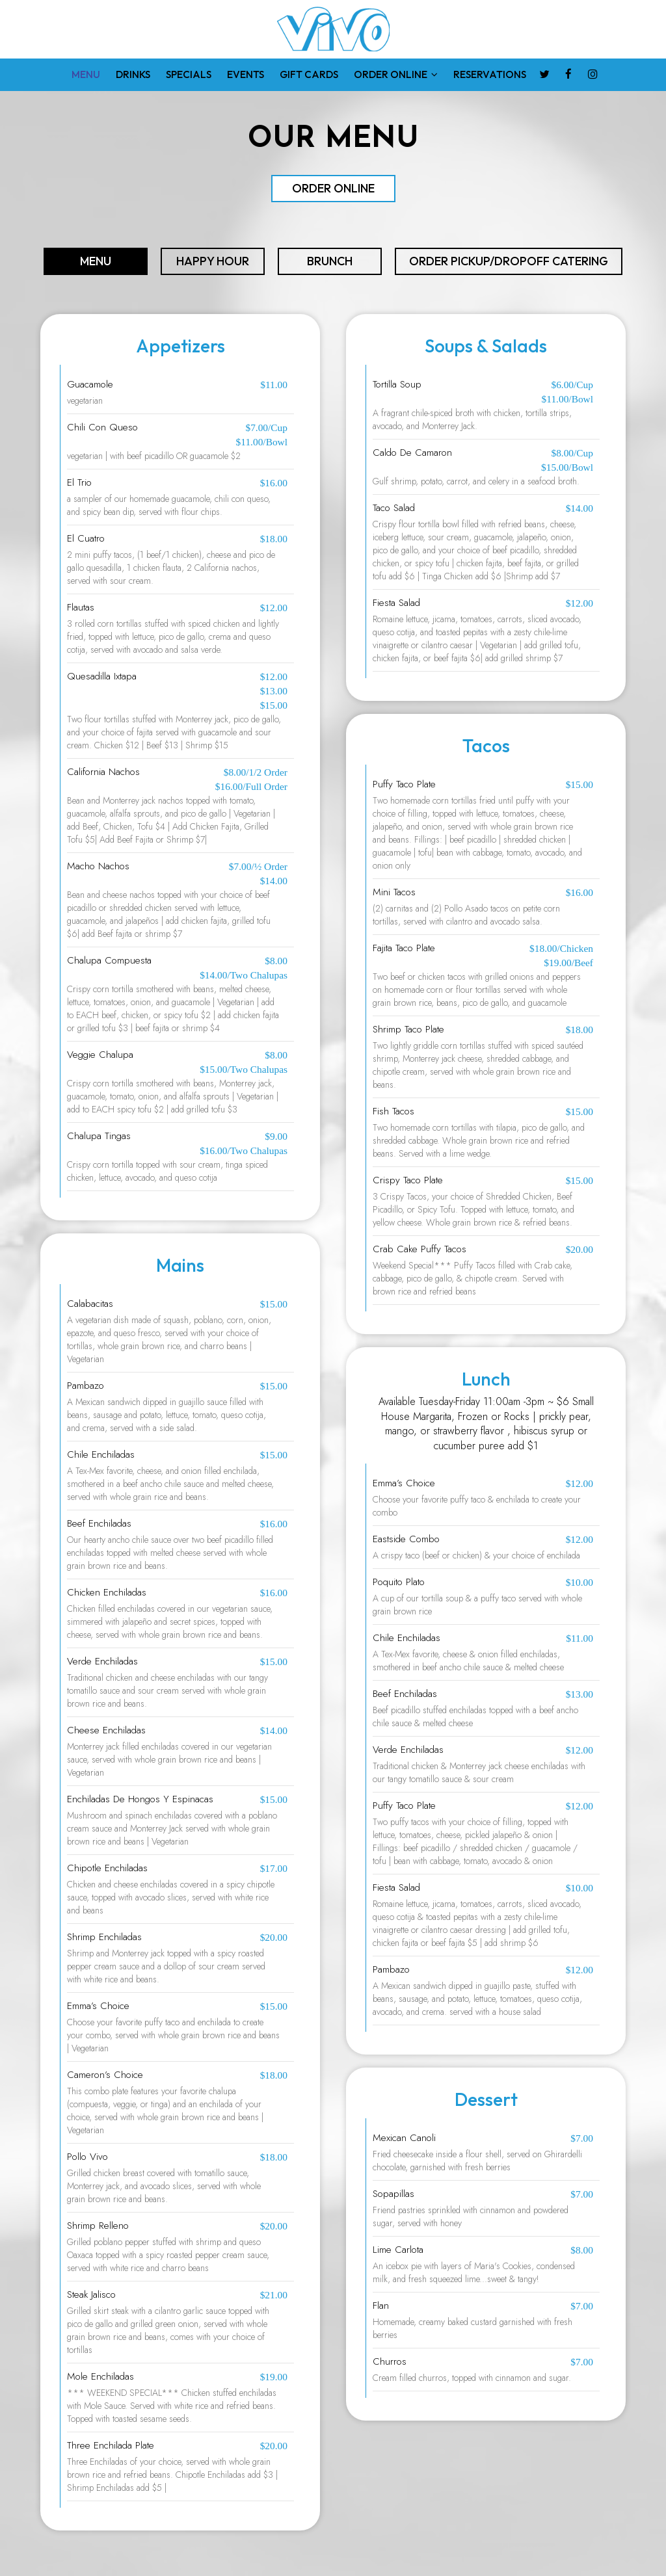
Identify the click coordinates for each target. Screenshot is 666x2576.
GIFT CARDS (309, 74)
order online (333, 188)
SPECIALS (188, 74)
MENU (86, 74)
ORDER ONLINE (396, 74)
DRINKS (133, 74)
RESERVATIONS (489, 74)
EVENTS (245, 74)
